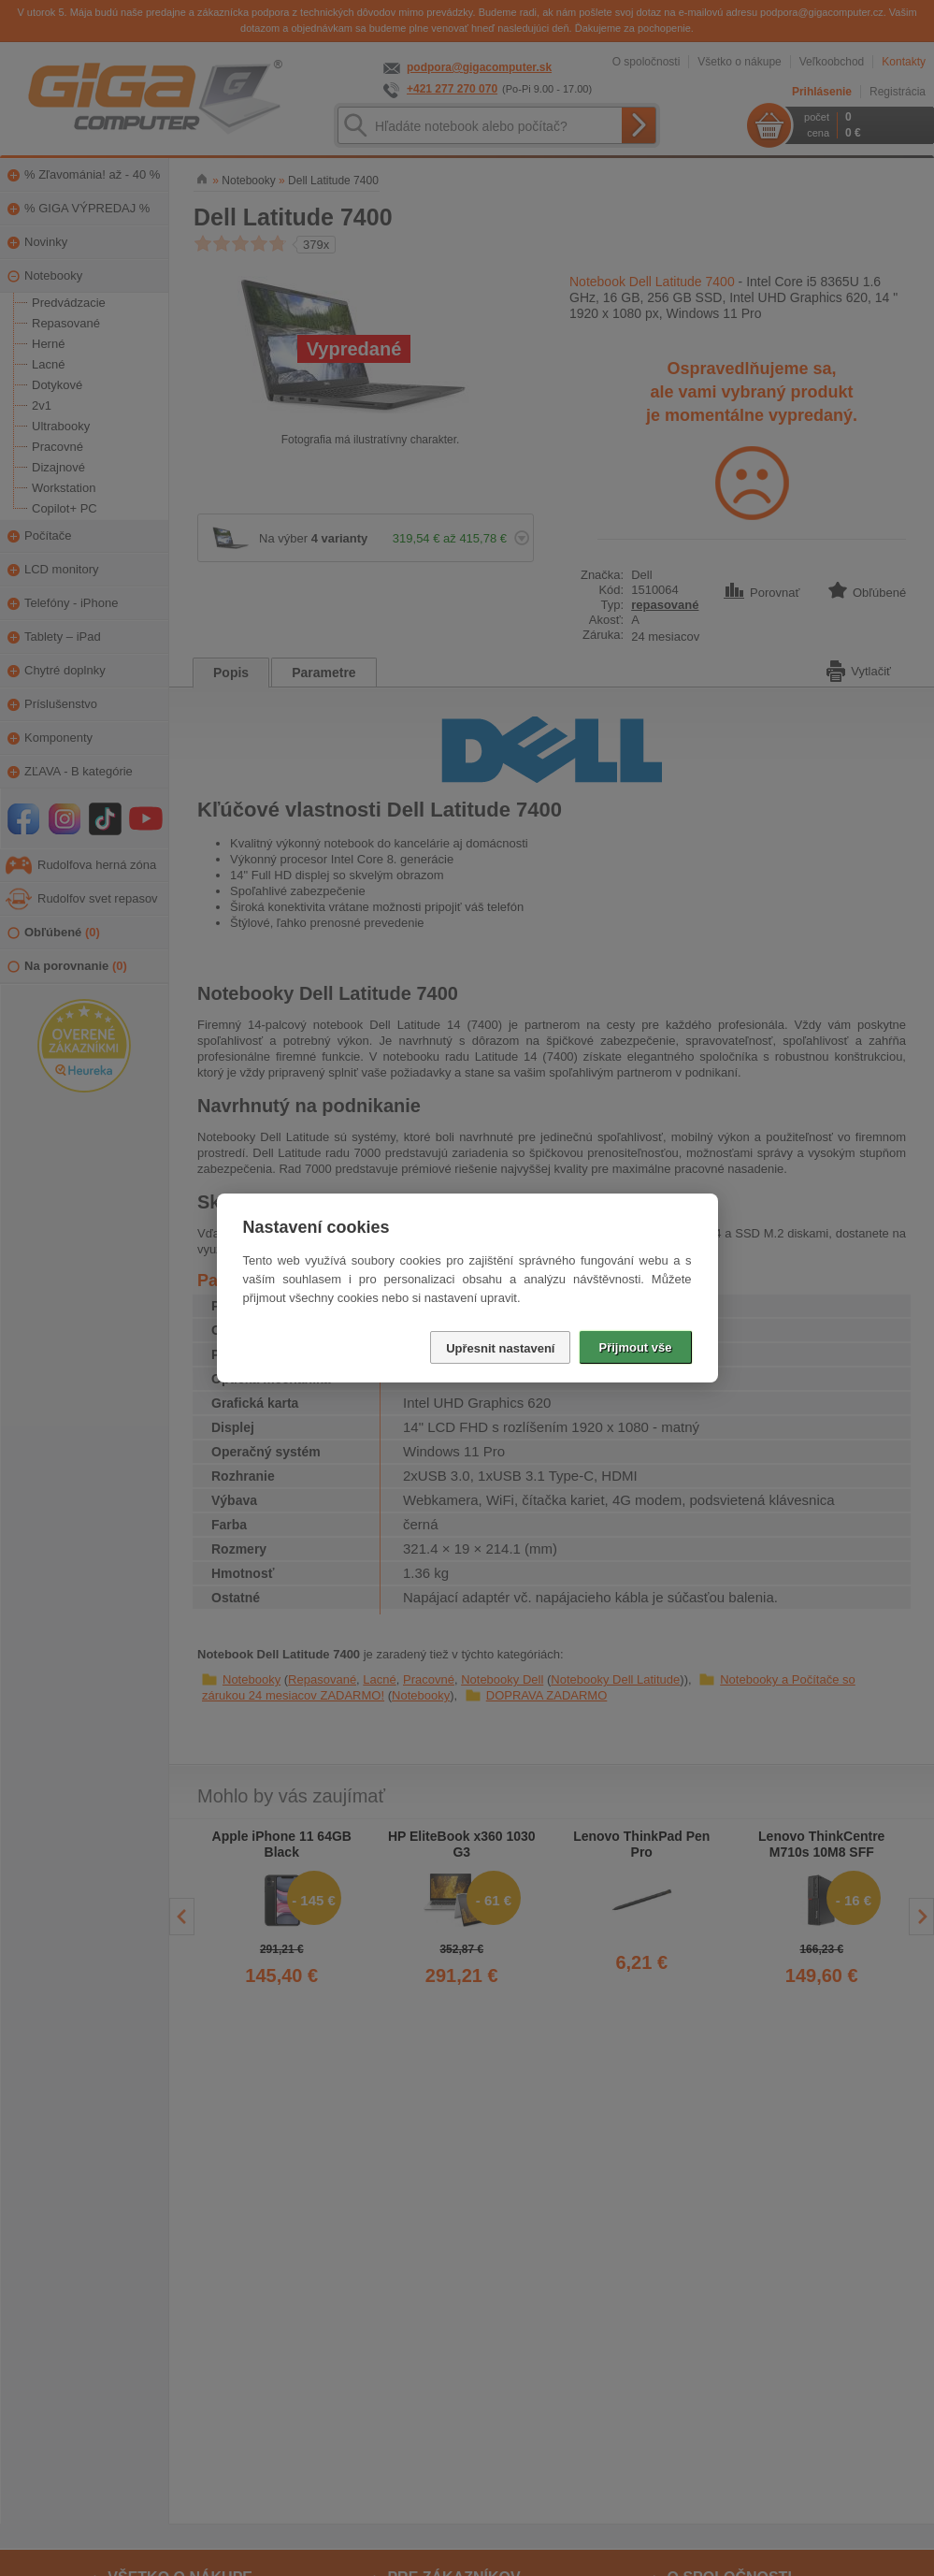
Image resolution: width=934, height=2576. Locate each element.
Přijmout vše (634, 1347)
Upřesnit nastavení (500, 1348)
